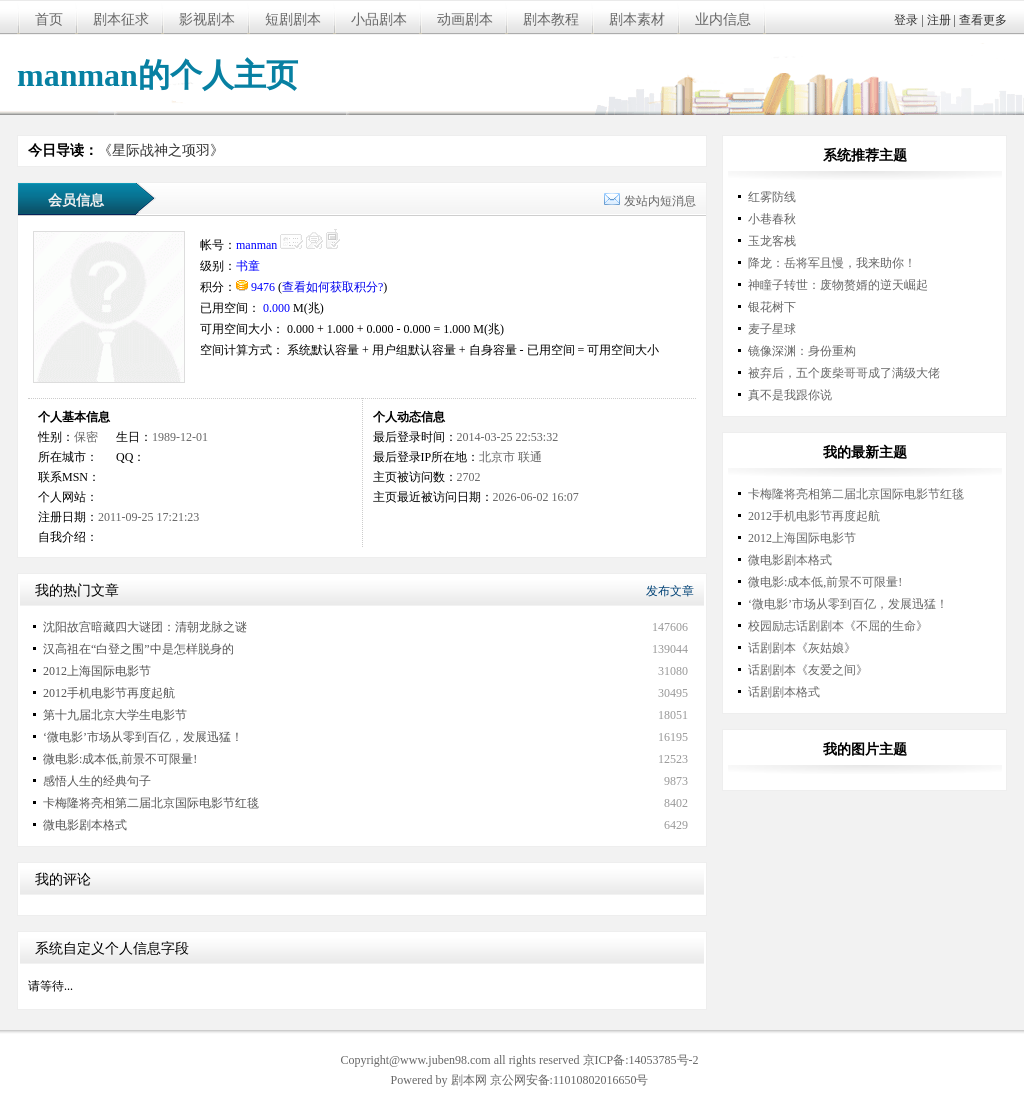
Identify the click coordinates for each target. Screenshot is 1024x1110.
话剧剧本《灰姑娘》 (802, 648)
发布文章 (670, 591)
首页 (49, 19)
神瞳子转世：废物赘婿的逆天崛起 (838, 285)
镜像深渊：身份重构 (802, 351)
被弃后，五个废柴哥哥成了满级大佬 (844, 373)
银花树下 (772, 307)
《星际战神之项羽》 (161, 150)
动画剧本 (465, 19)
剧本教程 (551, 19)
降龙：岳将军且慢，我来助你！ (832, 263)
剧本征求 (121, 19)
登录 (906, 20)
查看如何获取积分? (332, 287)
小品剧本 (379, 19)
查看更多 (983, 20)
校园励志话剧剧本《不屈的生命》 (838, 626)
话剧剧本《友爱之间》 (808, 670)
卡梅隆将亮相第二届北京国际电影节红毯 (151, 803)
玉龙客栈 (772, 241)
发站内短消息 (660, 201)
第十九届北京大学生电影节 (115, 715)
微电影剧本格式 (85, 825)
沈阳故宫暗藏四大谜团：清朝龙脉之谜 (145, 627)
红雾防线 (772, 197)
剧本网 (469, 1080)
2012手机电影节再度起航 (109, 693)
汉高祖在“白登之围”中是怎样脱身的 (138, 649)
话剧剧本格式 (784, 692)
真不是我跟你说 (790, 395)
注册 (939, 20)
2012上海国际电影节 (97, 671)
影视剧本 (207, 19)
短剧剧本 (293, 19)
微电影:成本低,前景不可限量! (120, 759)
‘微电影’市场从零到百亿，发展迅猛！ (143, 737)
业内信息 (723, 19)
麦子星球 (772, 329)
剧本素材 (637, 19)
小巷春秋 (772, 219)
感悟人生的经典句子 (97, 781)
